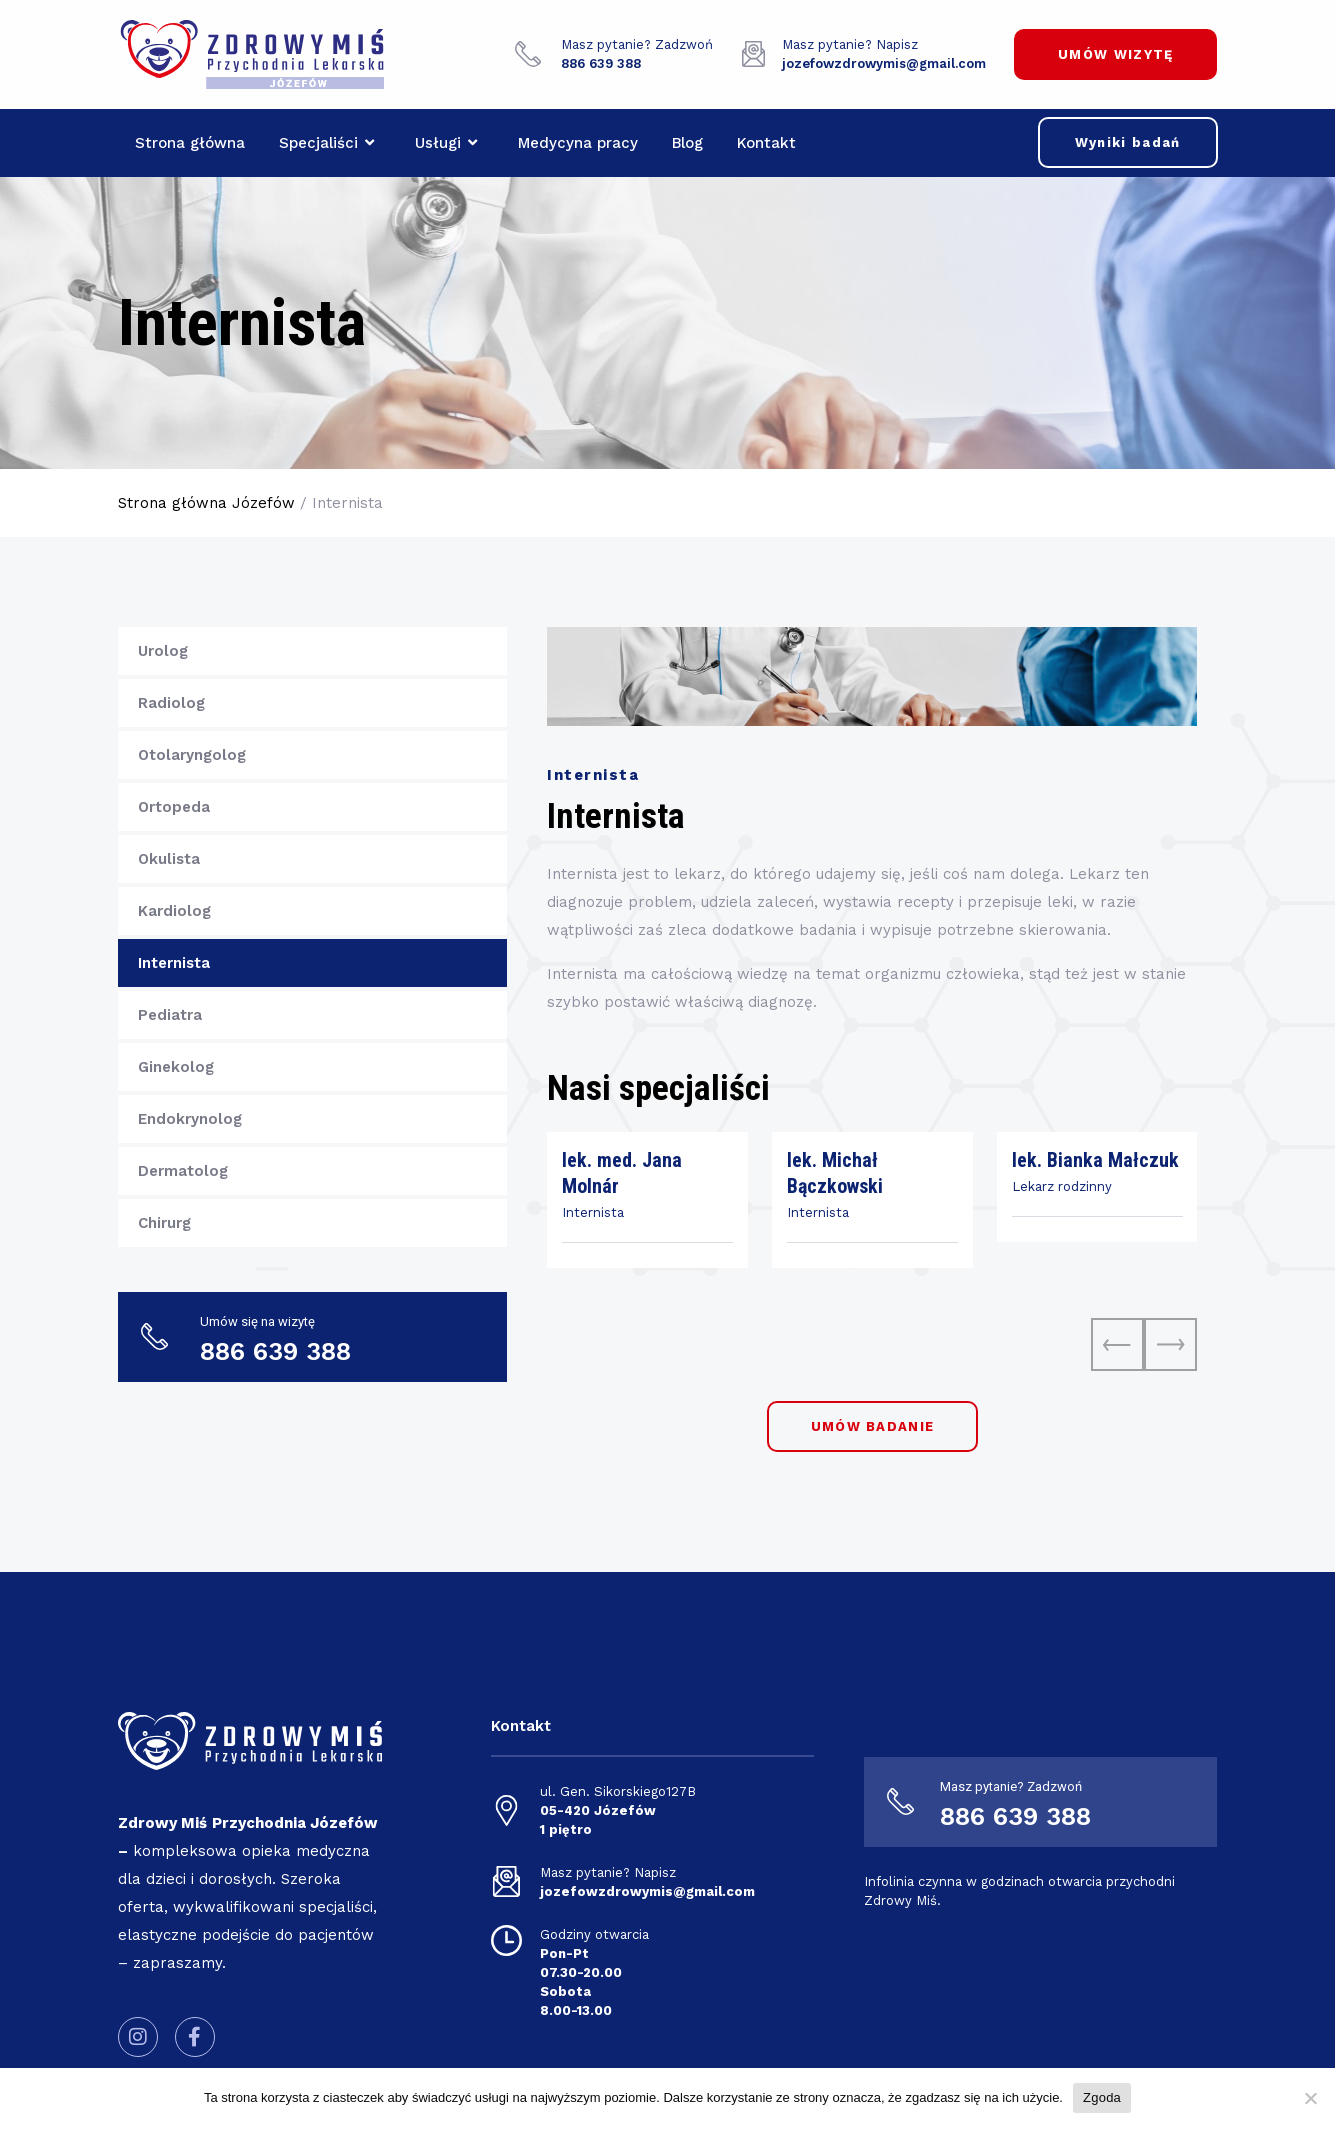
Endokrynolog (190, 1119)
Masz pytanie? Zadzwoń (637, 44)
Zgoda (1102, 2097)
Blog (687, 143)
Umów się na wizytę (257, 1321)
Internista (174, 963)
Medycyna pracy (578, 143)
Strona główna (190, 143)
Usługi (446, 143)
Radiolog (171, 703)
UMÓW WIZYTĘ (1115, 54)
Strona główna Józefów (206, 503)
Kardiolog (174, 911)
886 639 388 (1015, 1816)
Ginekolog (176, 1067)
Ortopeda (174, 807)
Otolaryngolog (192, 755)
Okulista (169, 859)
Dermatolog (183, 1171)
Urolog (163, 651)
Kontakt (766, 143)
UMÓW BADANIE (873, 1426)
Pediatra (170, 1015)
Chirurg (164, 1223)
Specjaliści (326, 143)
